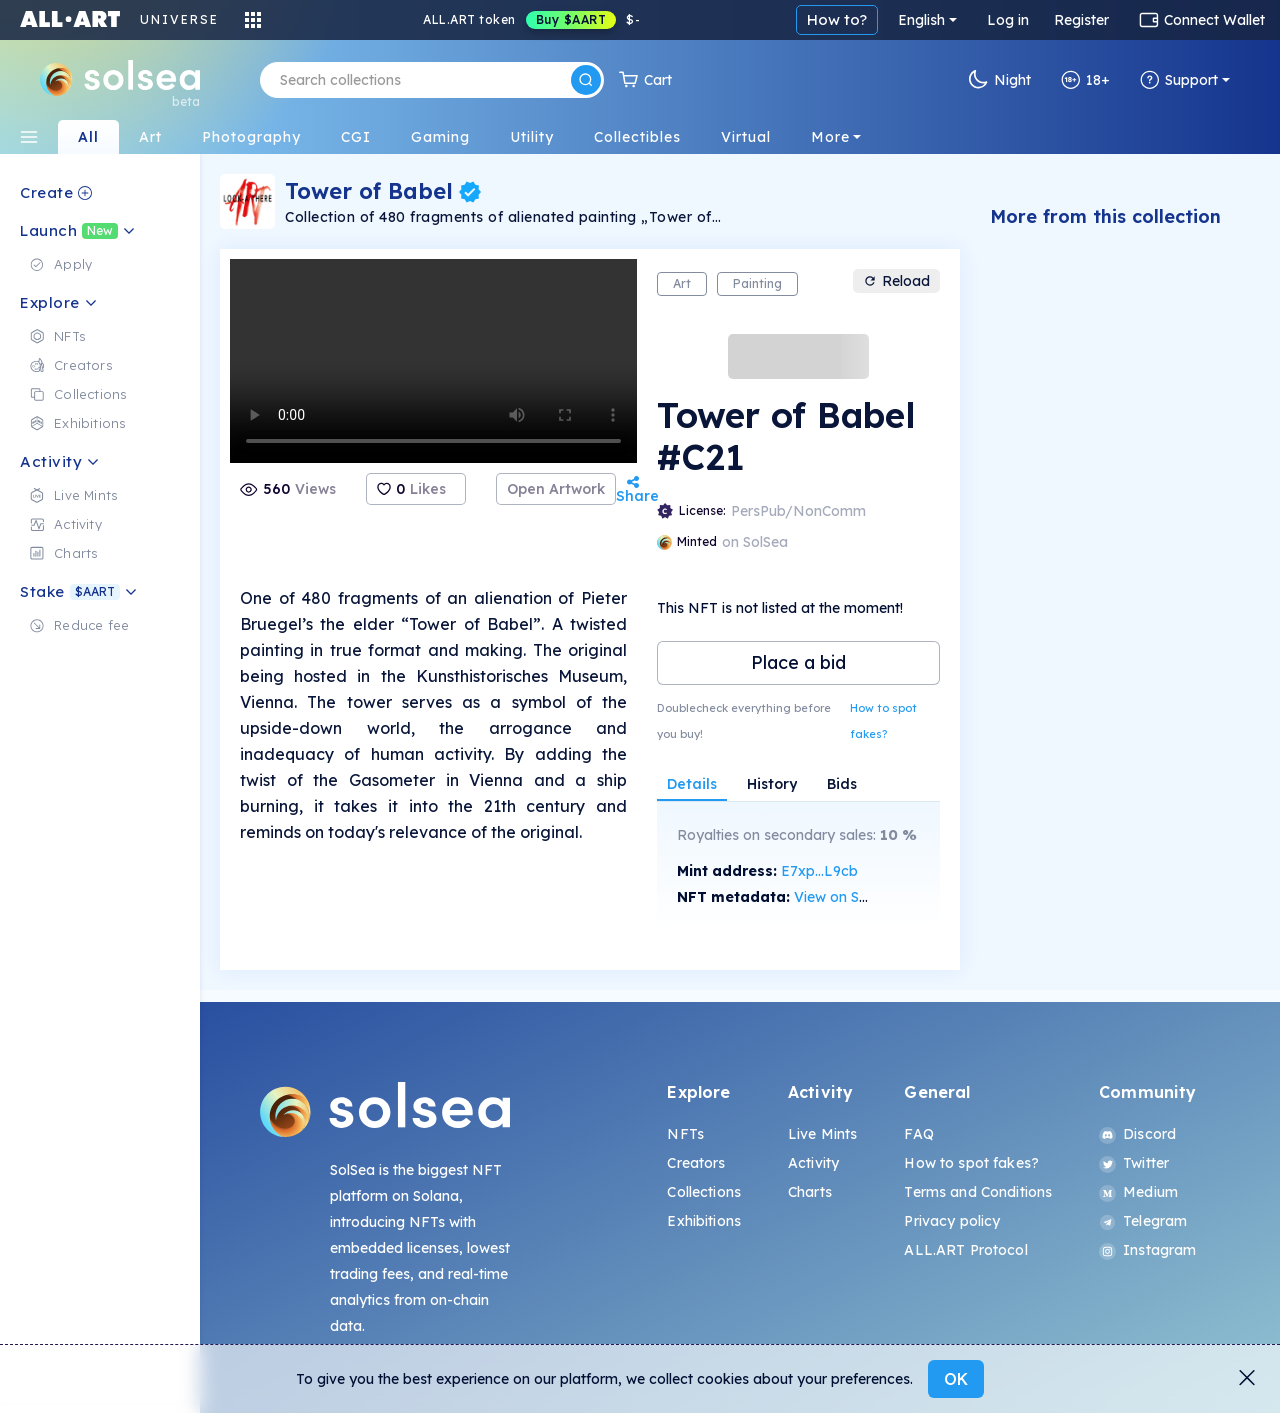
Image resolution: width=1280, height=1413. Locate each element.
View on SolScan (849, 897)
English (921, 20)
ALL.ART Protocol (965, 1250)
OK (956, 1379)
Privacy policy (952, 1221)
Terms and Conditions (978, 1192)
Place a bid (798, 662)
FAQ (918, 1134)
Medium (1138, 1192)
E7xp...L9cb (819, 871)
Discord (1137, 1134)
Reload (896, 281)
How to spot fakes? (883, 721)
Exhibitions (704, 1221)
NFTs (685, 1134)
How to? (837, 19)
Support (1179, 80)
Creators (696, 1163)
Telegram (1143, 1221)
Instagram (1147, 1250)
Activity (813, 1163)
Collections (704, 1192)
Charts (810, 1192)
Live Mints (822, 1134)
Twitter (1134, 1163)
